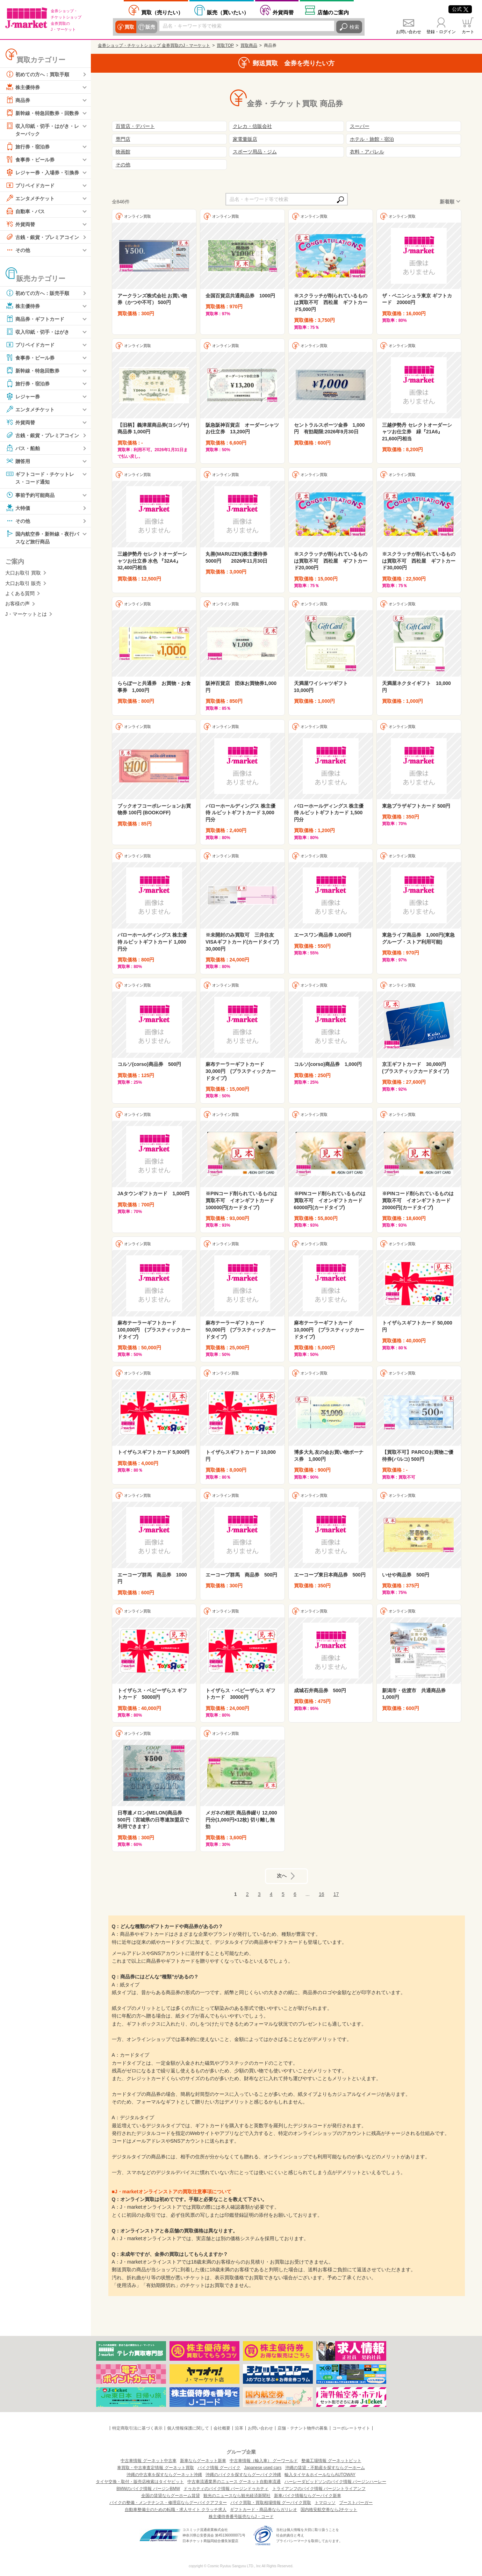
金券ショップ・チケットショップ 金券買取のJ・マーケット (154, 45)
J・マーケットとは (26, 614)
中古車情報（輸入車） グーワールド (264, 2460)
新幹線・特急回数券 (32, 370)
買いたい (228, 12)
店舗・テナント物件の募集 (303, 2428)
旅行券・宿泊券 (28, 146)
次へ (282, 1875)
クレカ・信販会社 (252, 126)
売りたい (162, 12)
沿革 (239, 2428)
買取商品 (248, 45)
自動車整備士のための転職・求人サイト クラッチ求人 (175, 2509)
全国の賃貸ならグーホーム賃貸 (170, 2495)
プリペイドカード (30, 185)
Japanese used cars (262, 2467)
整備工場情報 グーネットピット (331, 2460)
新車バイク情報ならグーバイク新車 (307, 2495)
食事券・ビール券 (30, 159)
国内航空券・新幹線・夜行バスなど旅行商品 (42, 536)
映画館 (123, 151)
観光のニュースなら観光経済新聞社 (237, 2495)
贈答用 (18, 461)
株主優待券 (23, 87)
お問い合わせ (408, 31)
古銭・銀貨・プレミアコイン (42, 237)
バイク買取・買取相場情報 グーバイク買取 (270, 2502)
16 (321, 1894)
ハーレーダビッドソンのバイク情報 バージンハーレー (335, 2481)
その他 (18, 250)
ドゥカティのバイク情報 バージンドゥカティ (226, 2488)
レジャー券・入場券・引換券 (42, 172)
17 (336, 1894)
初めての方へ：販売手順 (37, 293)
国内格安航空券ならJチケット (329, 2509)
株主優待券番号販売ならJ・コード (241, 2516)
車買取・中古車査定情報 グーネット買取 (155, 2467)
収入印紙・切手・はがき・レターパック (42, 129)
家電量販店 (245, 139)
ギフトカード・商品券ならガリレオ (263, 2509)
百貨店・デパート (135, 126)
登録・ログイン (441, 31)
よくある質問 (20, 593)
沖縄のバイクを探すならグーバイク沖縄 (243, 2474)
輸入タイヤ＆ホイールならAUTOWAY (320, 2474)
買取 (129, 27)
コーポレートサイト (351, 2428)
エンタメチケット (30, 198)
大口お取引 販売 (23, 583)
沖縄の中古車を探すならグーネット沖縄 (164, 2474)
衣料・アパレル (367, 151)
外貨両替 (283, 12)
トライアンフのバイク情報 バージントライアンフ (319, 2488)
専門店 (123, 139)
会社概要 (222, 2428)
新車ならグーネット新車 (203, 2460)
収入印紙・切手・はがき (37, 331)
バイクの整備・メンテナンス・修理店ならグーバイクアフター (168, 2502)
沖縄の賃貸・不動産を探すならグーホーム (325, 2467)
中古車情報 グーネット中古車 (148, 2460)
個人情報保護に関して (188, 2428)
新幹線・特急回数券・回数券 (42, 113)
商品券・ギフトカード (35, 319)
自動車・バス (25, 211)
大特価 (18, 508)
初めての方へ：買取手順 (37, 74)
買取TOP (225, 45)
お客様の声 (17, 603)
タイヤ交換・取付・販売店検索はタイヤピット (140, 2481)
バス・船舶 (23, 448)
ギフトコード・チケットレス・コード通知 (40, 477)
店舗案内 (333, 12)
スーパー (359, 126)
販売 (150, 27)
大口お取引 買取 (23, 573)
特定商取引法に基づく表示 (137, 2428)
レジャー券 (23, 396)
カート (468, 31)
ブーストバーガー (356, 2502)
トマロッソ (325, 2502)
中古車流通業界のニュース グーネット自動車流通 (234, 2481)
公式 (460, 9)
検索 (354, 27)
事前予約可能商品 (30, 495)
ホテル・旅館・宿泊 (372, 139)
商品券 (18, 100)
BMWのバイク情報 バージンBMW (148, 2488)
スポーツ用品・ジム (255, 151)
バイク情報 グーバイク (218, 2467)
